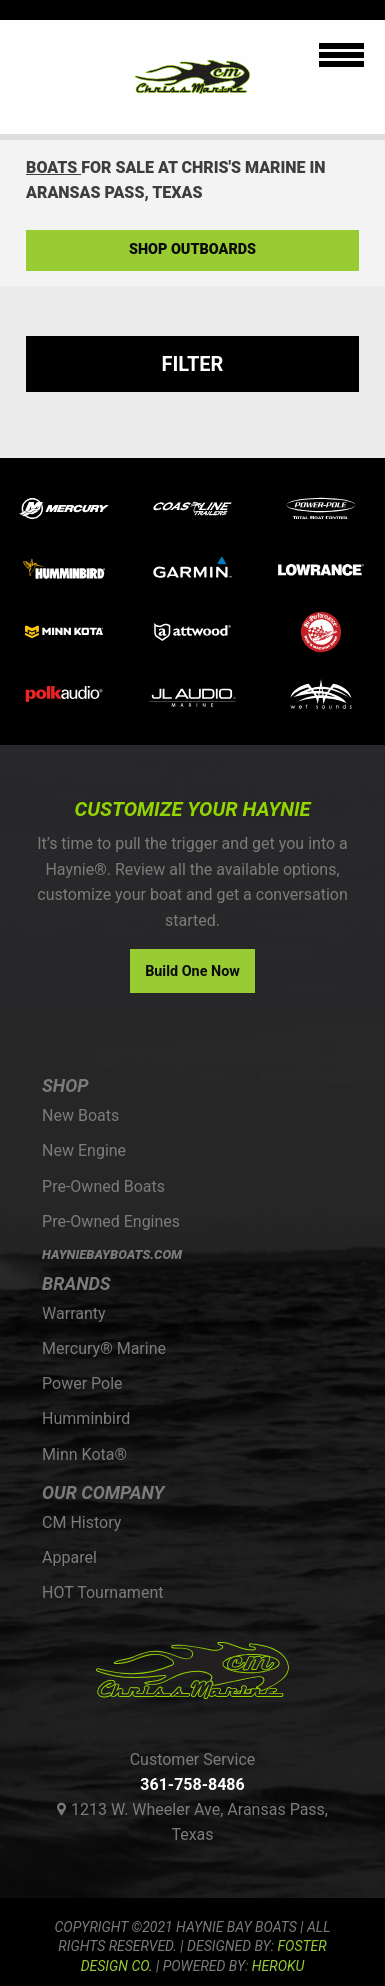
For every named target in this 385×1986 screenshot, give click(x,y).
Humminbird (86, 1418)
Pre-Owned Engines (111, 1221)
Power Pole (82, 1383)
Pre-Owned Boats (103, 1186)
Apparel (69, 1557)
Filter (193, 364)
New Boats (80, 1115)
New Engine (84, 1150)
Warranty (74, 1313)
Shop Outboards (192, 249)
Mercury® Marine (104, 1348)
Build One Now (192, 971)
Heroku (278, 1966)
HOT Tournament (102, 1592)
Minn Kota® (84, 1454)
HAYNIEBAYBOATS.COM (112, 1254)
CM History (81, 1522)
